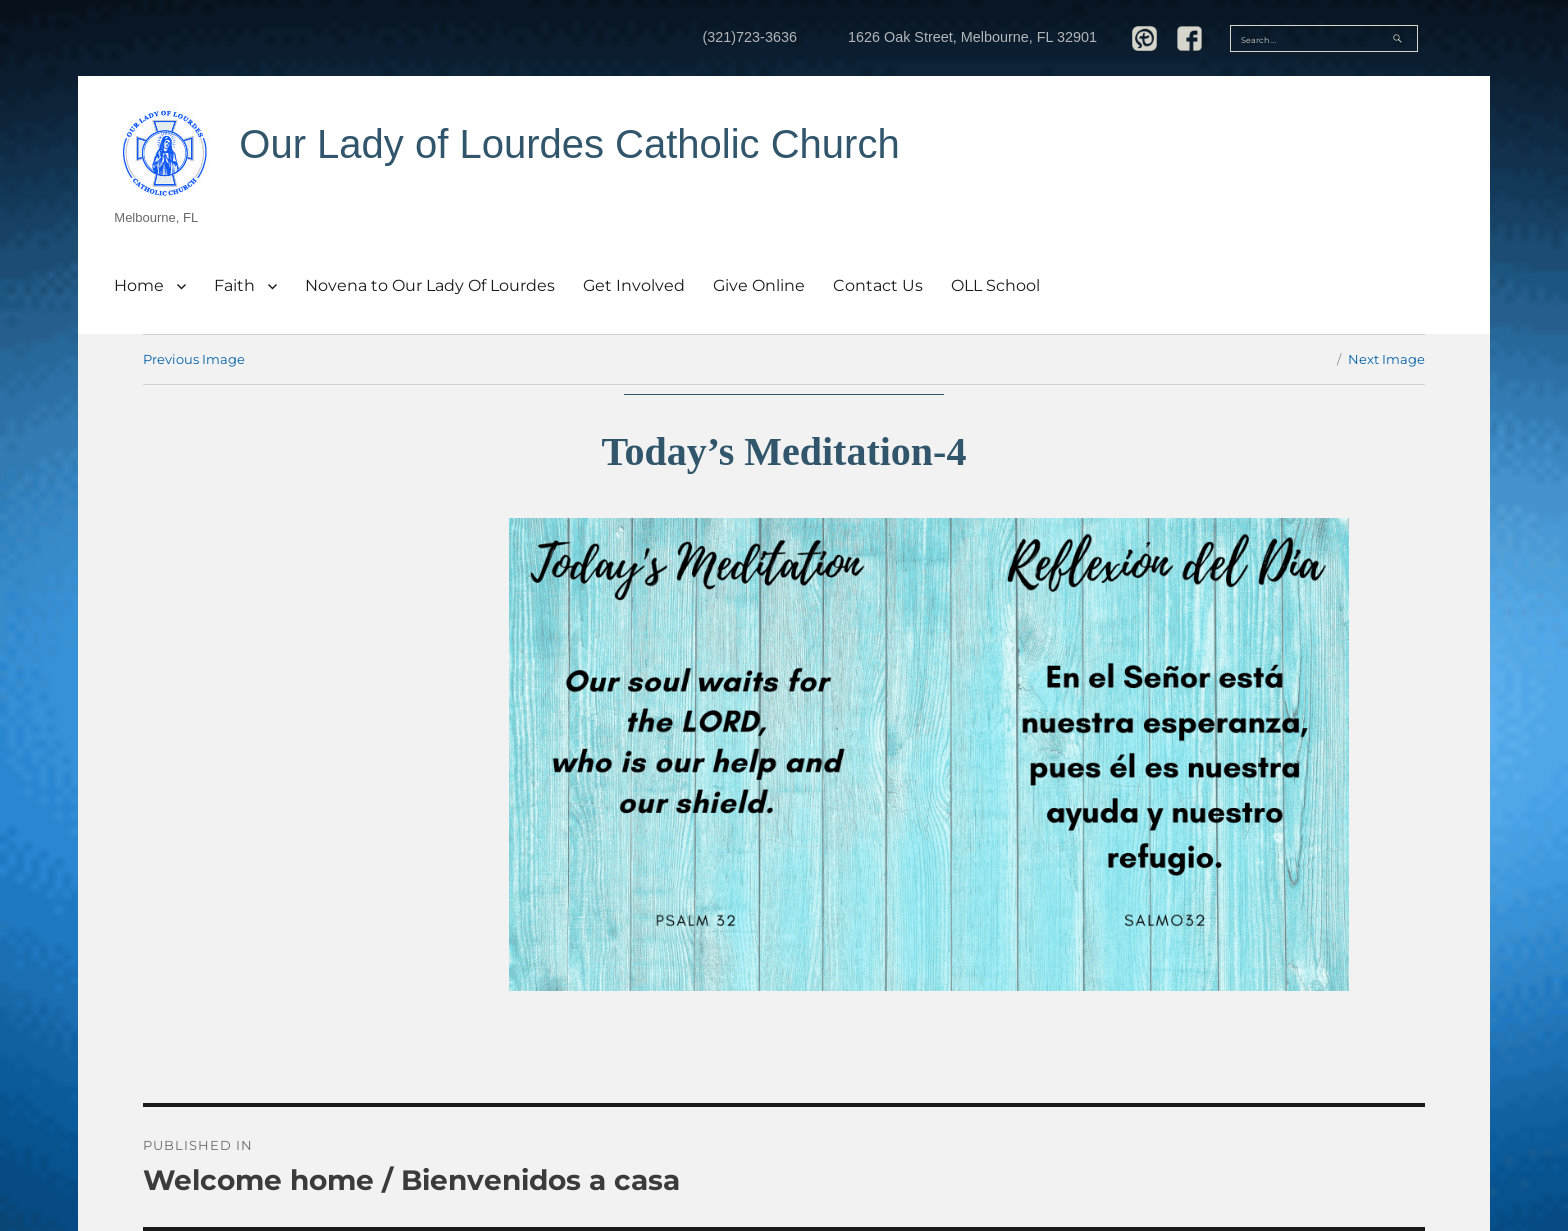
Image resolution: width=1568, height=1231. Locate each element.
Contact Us (878, 285)
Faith (234, 285)
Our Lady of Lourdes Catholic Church (569, 144)
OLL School (995, 285)
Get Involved (634, 285)
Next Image (1386, 359)
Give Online (759, 285)
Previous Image (194, 359)
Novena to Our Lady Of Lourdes (430, 285)
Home (139, 285)
